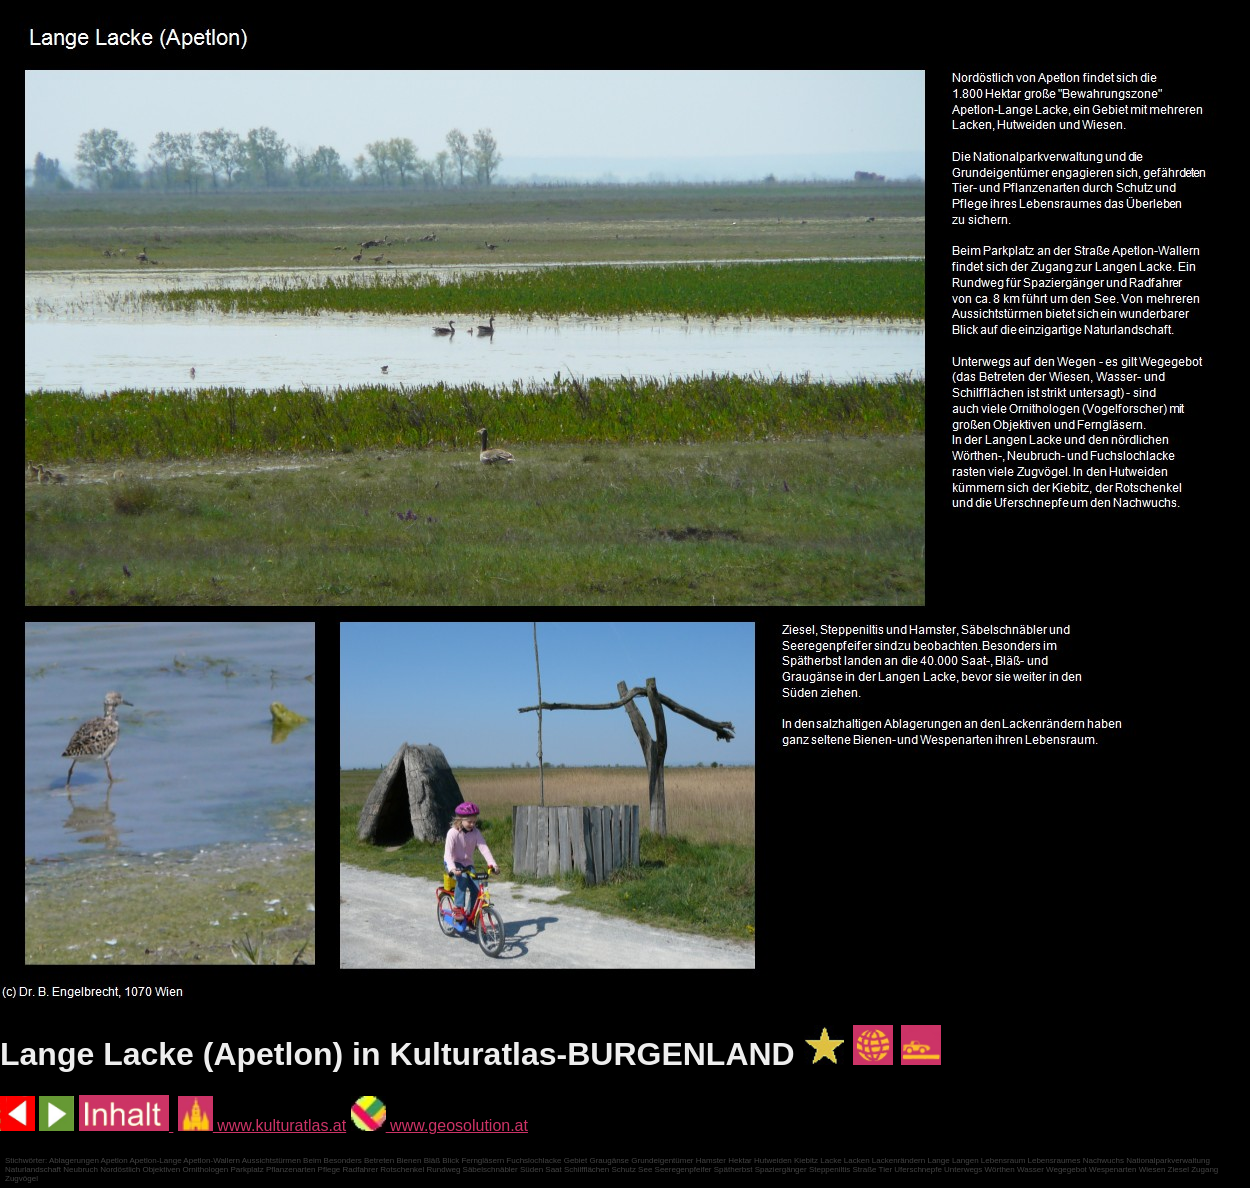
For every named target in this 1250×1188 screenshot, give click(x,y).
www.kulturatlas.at (262, 1125)
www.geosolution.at (439, 1125)
